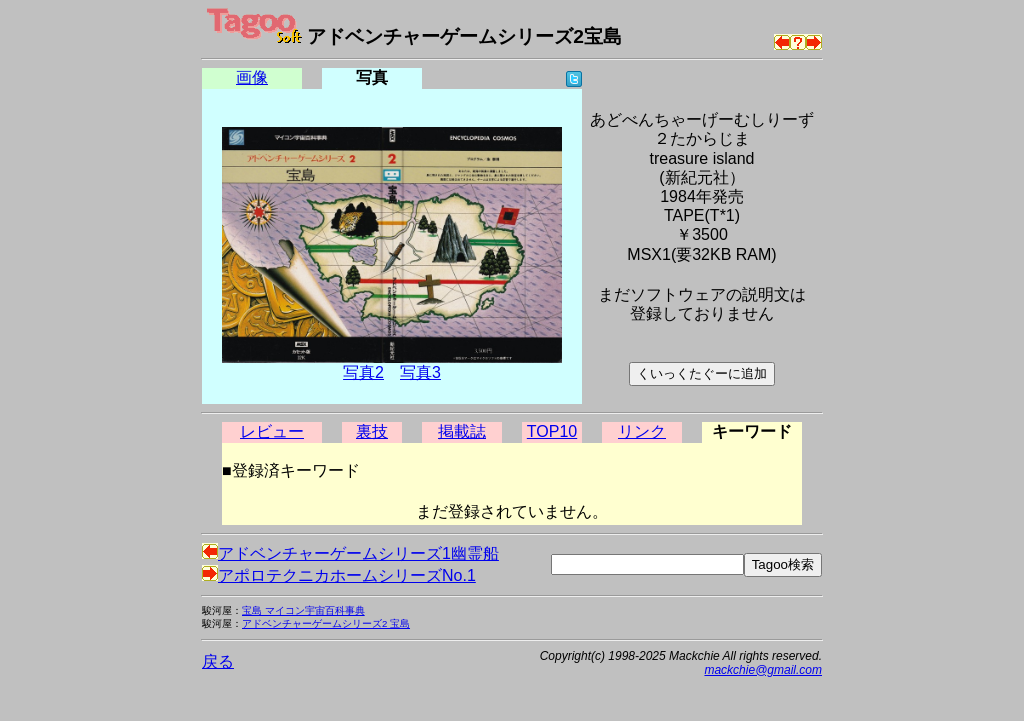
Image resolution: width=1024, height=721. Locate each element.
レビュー (272, 431)
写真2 (363, 372)
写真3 (420, 372)
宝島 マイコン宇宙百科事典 (303, 610)
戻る (218, 661)
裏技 (372, 431)
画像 (252, 77)
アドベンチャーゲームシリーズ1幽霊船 (350, 553)
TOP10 (552, 431)
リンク (642, 431)
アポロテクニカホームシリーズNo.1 (339, 575)
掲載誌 (462, 431)
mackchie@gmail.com (763, 670)
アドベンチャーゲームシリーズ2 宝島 (326, 623)
